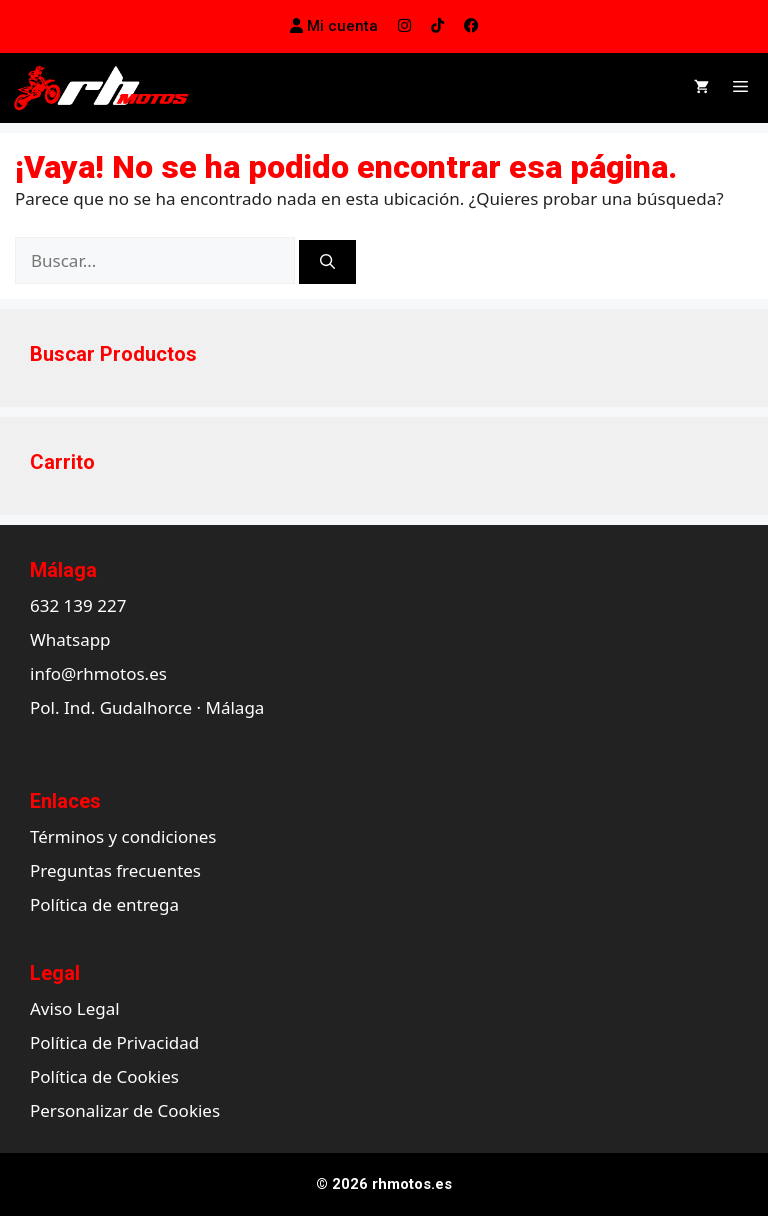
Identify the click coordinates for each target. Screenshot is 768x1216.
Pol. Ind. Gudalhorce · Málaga (147, 707)
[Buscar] (327, 262)
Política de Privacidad (114, 1042)
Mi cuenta (334, 26)
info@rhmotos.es (98, 673)
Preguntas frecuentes (115, 870)
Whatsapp (70, 639)
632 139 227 (78, 605)
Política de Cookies (104, 1076)
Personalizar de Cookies (125, 1110)
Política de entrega (104, 904)
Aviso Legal (75, 1008)
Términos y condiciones (123, 836)
